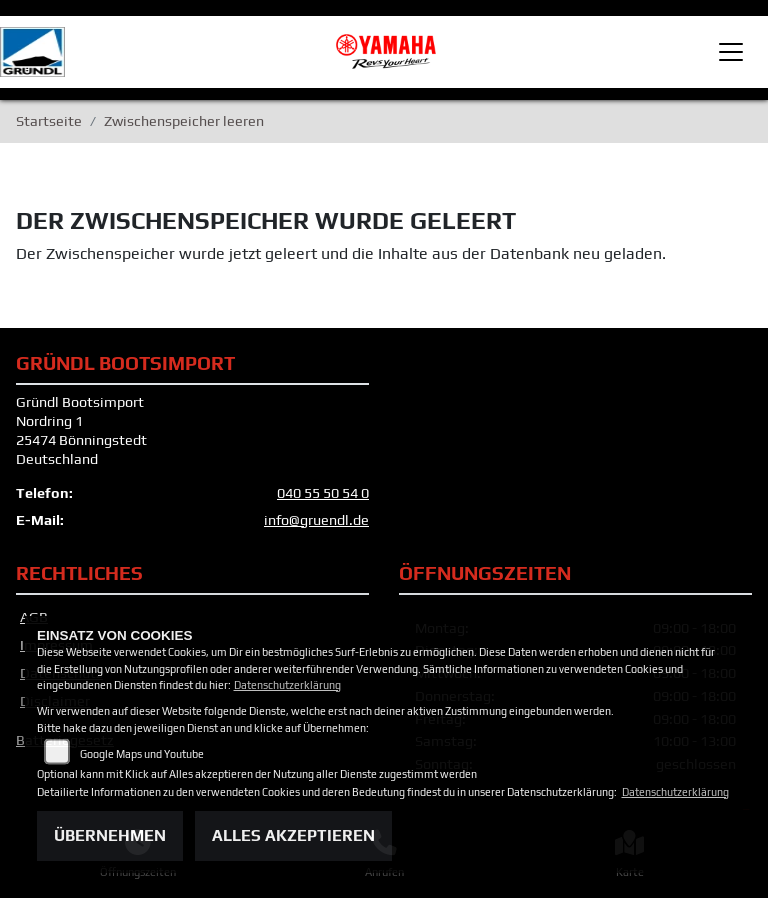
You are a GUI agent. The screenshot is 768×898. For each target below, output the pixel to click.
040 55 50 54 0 (323, 493)
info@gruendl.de (316, 520)
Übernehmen (110, 835)
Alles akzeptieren (293, 835)
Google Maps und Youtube (142, 754)
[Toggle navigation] (731, 52)
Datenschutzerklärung (287, 685)
